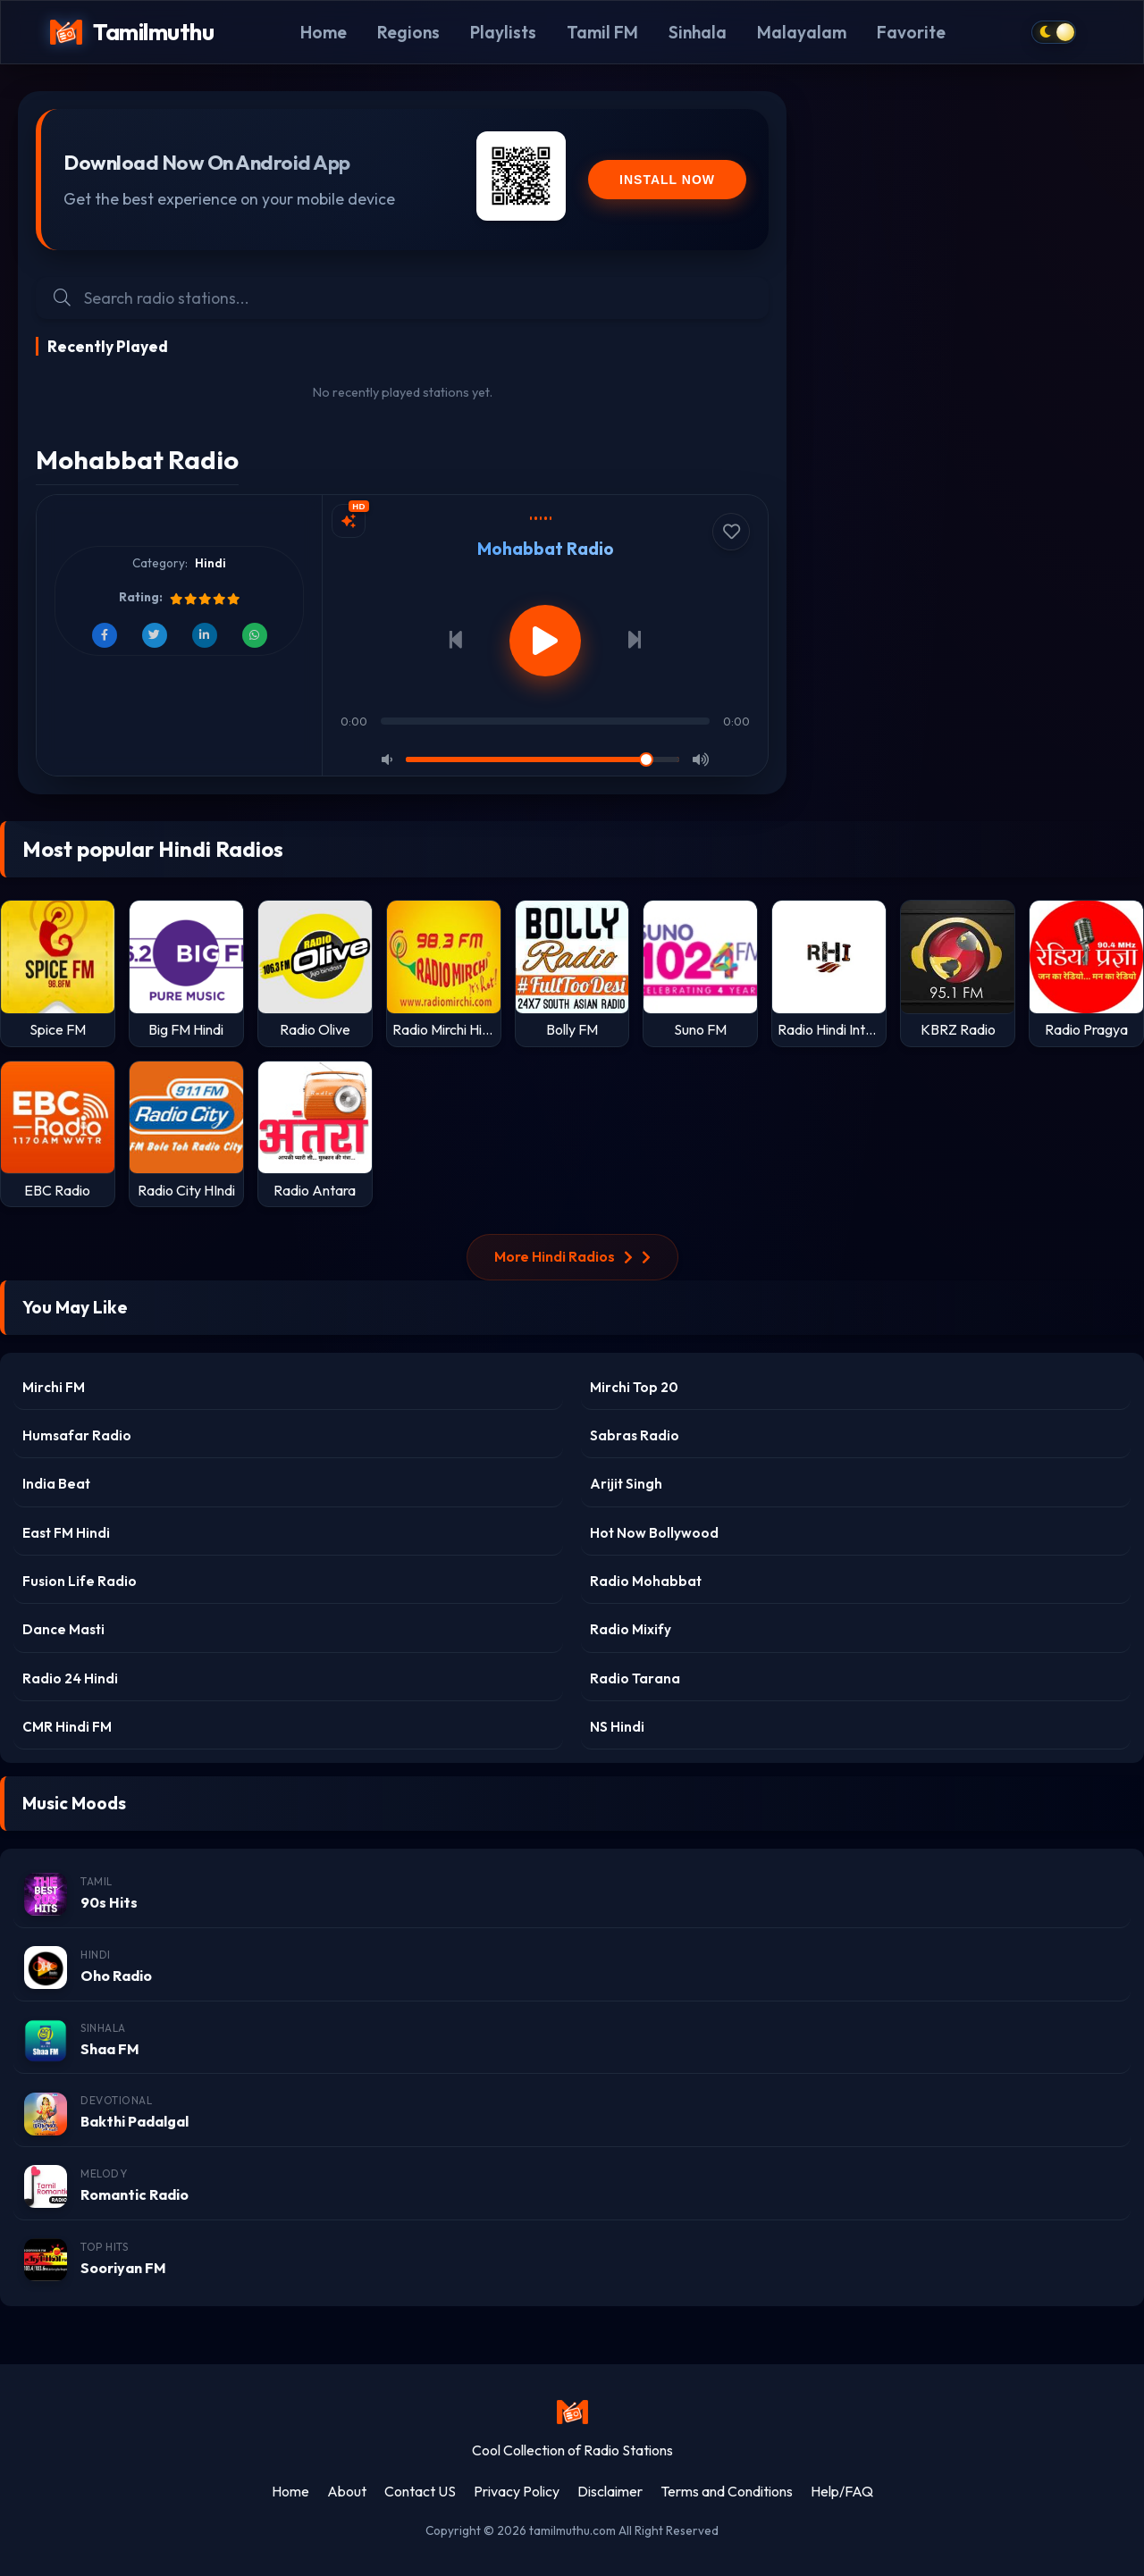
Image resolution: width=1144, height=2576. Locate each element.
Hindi (210, 563)
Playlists (503, 32)
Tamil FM (602, 32)
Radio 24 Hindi (70, 1678)
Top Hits (104, 2246)
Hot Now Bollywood (654, 1532)
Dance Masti (63, 1629)
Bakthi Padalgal (134, 2121)
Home (323, 32)
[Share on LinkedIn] (204, 635)
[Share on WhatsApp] (254, 635)
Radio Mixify (630, 1629)
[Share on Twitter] (154, 635)
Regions (408, 32)
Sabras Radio (634, 1435)
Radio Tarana (635, 1678)
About (346, 2491)
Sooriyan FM (123, 2268)
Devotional (116, 2100)
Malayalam (801, 32)
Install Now (667, 179)
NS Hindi (617, 1726)
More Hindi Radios (572, 1256)
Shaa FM (109, 2049)
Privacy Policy (516, 2491)
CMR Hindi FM (67, 1726)
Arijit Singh (626, 1483)
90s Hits (109, 1902)
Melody (103, 2173)
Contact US (420, 2491)
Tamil (96, 1881)
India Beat (56, 1483)
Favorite (911, 32)
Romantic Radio (134, 2194)
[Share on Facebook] (104, 635)
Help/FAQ (842, 2491)
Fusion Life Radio (79, 1581)
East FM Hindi (66, 1532)
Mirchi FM (53, 1387)
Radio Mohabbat (646, 1581)
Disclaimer (610, 2491)
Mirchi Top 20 (634, 1387)
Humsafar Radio (76, 1435)
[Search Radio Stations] (417, 298)
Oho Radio (116, 1975)
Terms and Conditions (726, 2491)
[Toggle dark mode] (1053, 32)
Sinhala (698, 32)
